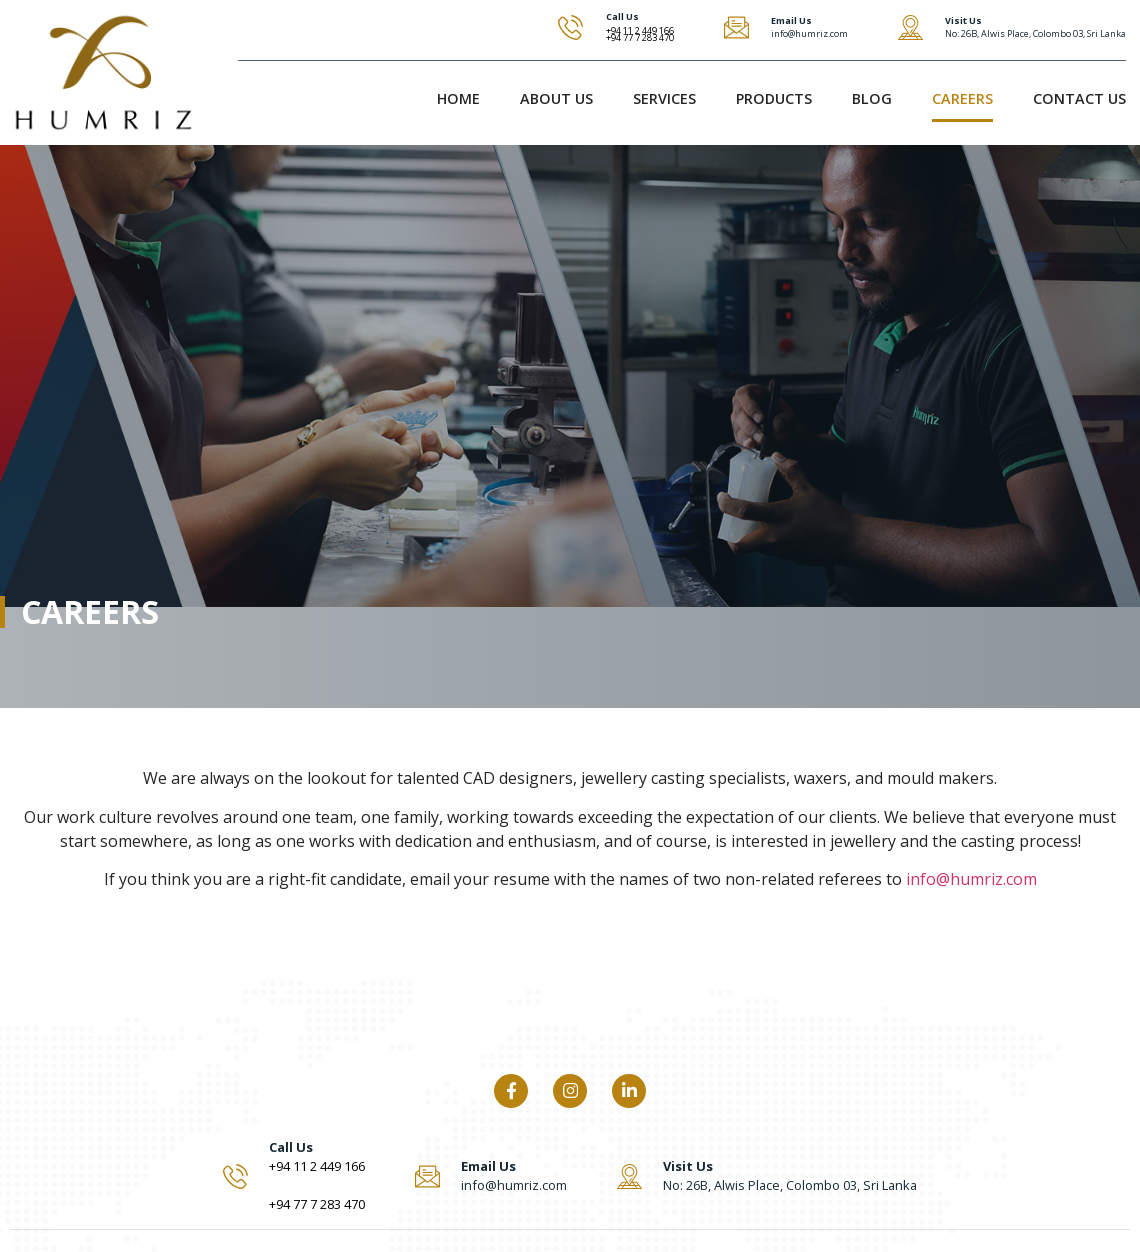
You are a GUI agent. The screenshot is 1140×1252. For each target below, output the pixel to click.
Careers (962, 98)
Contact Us (1079, 98)
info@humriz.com (971, 879)
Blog (872, 98)
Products (774, 98)
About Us (556, 98)
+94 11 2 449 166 (317, 1166)
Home (458, 98)
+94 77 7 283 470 (640, 37)
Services (664, 98)
